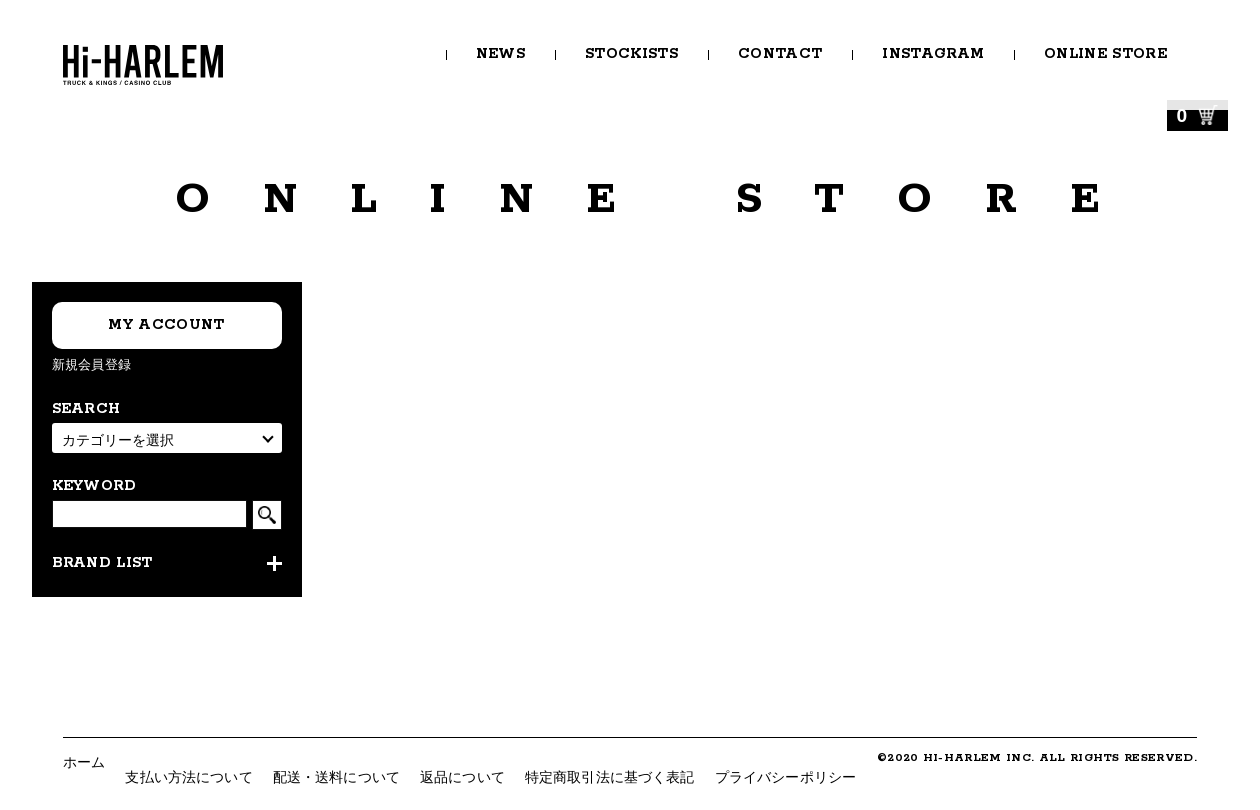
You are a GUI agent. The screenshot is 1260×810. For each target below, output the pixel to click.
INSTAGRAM (933, 54)
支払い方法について (188, 777)
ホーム (84, 762)
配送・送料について (336, 777)
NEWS (500, 54)
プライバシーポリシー (785, 777)
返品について (462, 777)
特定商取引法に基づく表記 (610, 777)
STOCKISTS (631, 54)
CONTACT (780, 54)
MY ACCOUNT (166, 325)
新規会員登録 (92, 364)
